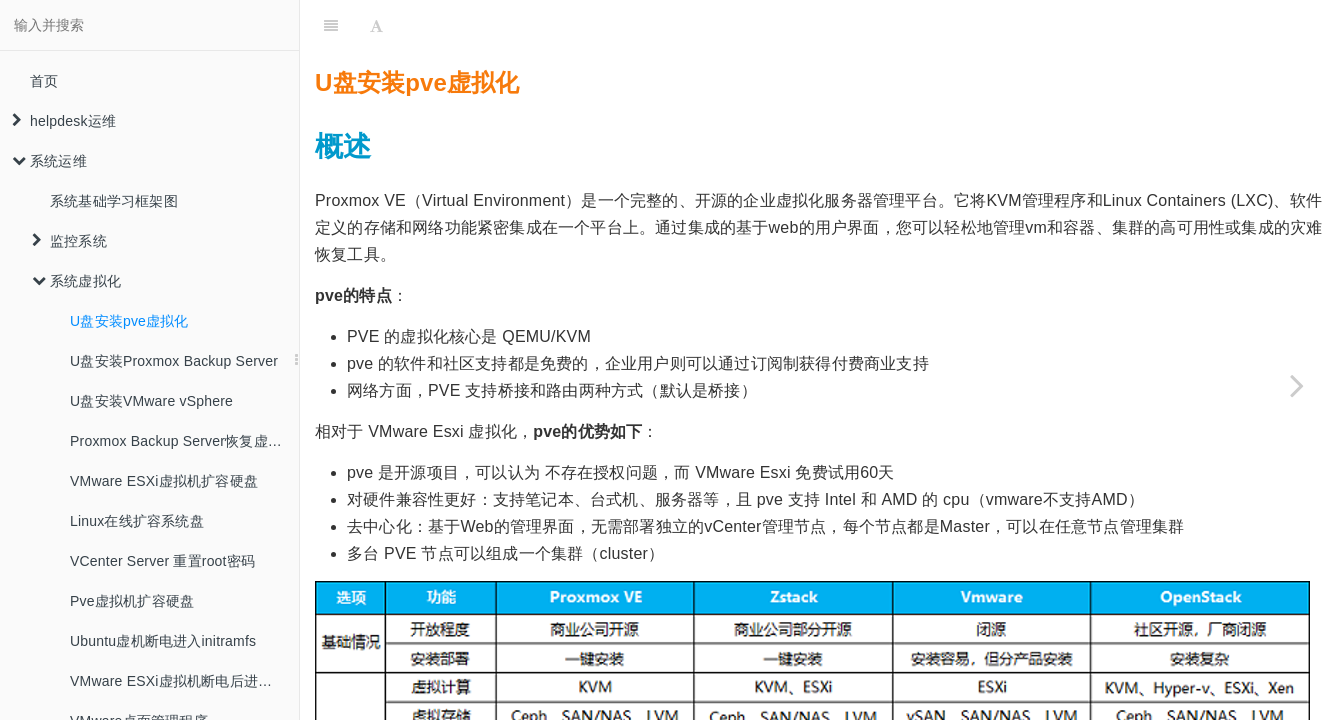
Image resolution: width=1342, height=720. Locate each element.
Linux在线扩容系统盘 (137, 521)
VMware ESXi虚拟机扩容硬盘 (164, 481)
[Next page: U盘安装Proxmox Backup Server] (1297, 385)
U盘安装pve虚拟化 (129, 321)
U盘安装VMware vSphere (151, 401)
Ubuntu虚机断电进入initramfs (163, 641)
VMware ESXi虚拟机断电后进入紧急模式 (184, 681)
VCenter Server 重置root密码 (162, 561)
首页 (44, 81)
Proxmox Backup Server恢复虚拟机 (183, 441)
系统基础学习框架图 (114, 201)
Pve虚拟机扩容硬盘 (132, 601)
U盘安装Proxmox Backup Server (174, 361)
